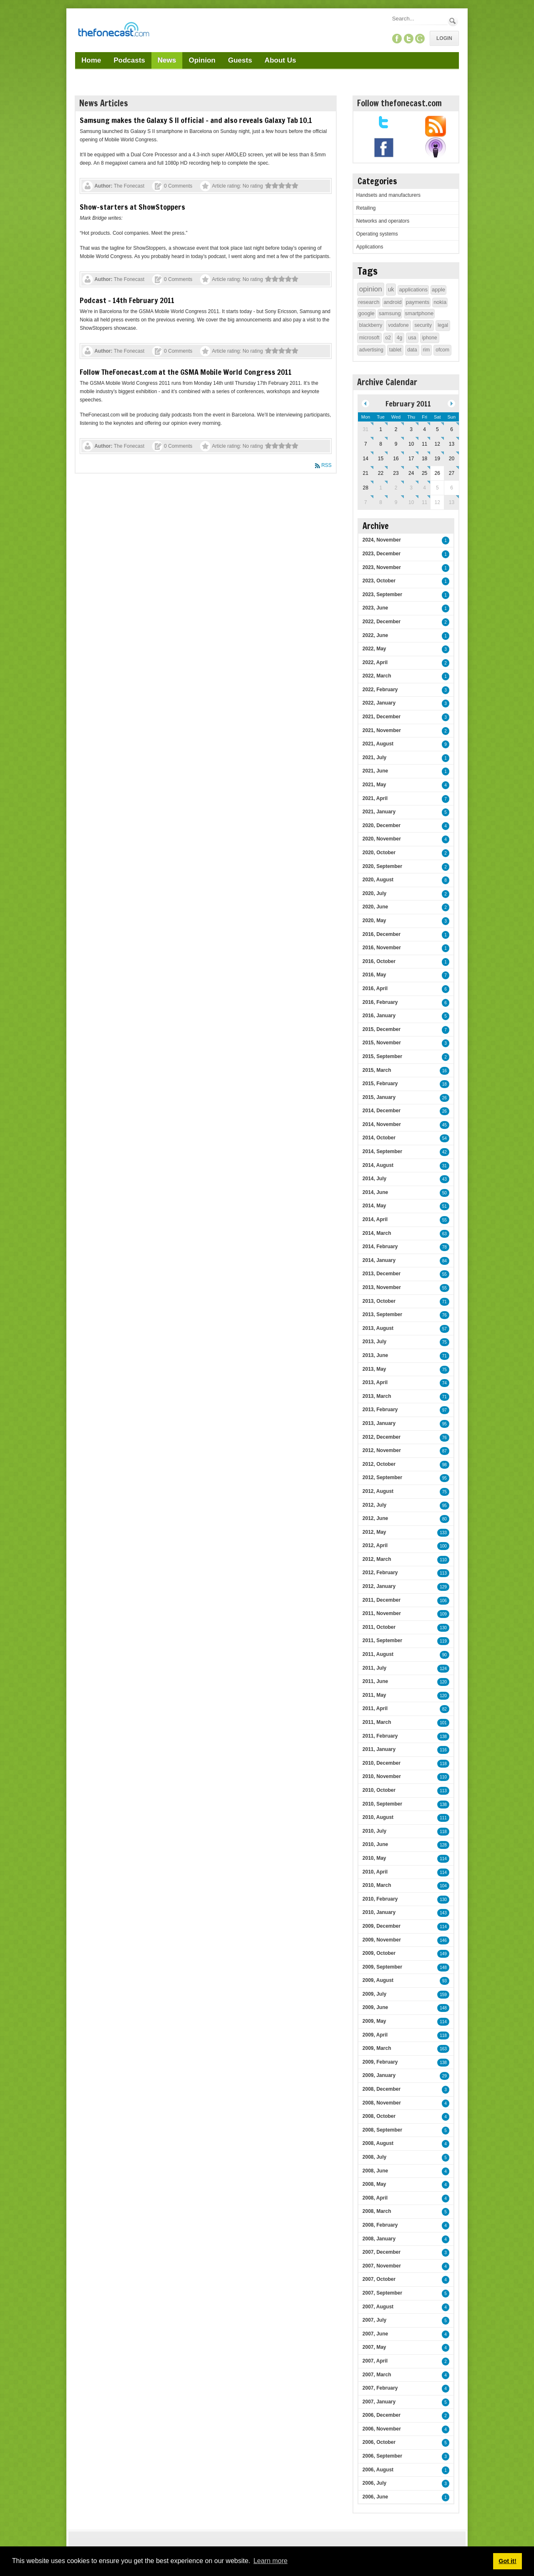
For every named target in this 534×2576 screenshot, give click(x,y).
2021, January (379, 812)
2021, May (374, 785)
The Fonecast (129, 186)
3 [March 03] (411, 488)
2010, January (379, 1912)
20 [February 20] (451, 459)
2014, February (380, 1246)
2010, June (375, 1844)
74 (444, 1383)
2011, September (382, 1640)
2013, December (381, 1274)
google (366, 313)
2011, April (375, 1708)
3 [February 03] (411, 429)
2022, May (374, 649)
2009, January (379, 2075)
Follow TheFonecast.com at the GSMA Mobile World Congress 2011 (186, 371)
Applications (369, 247)
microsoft (369, 338)
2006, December (381, 2415)
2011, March (377, 1722)
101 (443, 1723)
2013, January (379, 1423)
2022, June (375, 635)
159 (443, 1994)
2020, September (382, 866)
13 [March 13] (451, 502)
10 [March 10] (411, 502)
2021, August (378, 744)
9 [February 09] (396, 444)
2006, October (379, 2442)
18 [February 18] (424, 459)
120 (443, 1682)
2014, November (382, 1124)
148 (443, 1967)
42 (444, 1152)
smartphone (419, 313)
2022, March (377, 676)
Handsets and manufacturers (388, 195)
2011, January (379, 1749)
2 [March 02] (396, 488)
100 (443, 1546)
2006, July (374, 2483)
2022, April (375, 662)
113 (443, 1573)
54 (444, 1138)
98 (444, 1464)
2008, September (382, 2130)
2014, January (379, 1260)
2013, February (380, 1409)
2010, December (381, 1763)
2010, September (382, 1804)
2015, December (381, 1029)
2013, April (375, 1382)
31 (444, 1166)
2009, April (375, 2035)
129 (443, 1587)
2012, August (378, 1491)
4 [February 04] (424, 429)
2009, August (378, 1980)
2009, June (375, 2007)
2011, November (382, 1613)
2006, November (382, 2429)
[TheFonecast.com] (113, 31)
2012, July (374, 1505)
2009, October (379, 1953)
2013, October (379, 1301)
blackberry (370, 325)
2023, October (379, 581)
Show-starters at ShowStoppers (132, 206)
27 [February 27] (451, 473)
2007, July (374, 2320)
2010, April (375, 1872)
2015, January (379, 1097)
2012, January (379, 1586)
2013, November (382, 1287)
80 (444, 1519)
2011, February (380, 1736)
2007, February (380, 2388)
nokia (439, 302)
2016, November (382, 948)
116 (443, 1750)
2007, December (381, 2252)
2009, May (374, 2021)
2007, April (375, 2361)
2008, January (379, 2239)
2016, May (374, 975)
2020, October (379, 852)
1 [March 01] (380, 488)
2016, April (375, 988)
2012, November (382, 1450)
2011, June (375, 1681)
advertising (371, 350)
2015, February (380, 1083)
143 (443, 1913)
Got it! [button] (507, 2561)
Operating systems (377, 234)
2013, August (378, 1328)
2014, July (374, 1178)
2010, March (377, 1885)
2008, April (375, 2198)
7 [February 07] (365, 444)
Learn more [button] (270, 2560)
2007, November (382, 2266)
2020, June (375, 907)
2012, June (375, 1518)
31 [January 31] (365, 429)
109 (443, 1614)
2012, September (382, 1477)
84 (444, 1261)
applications (413, 289)
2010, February (380, 1899)
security (423, 325)
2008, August (378, 2143)
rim (426, 350)
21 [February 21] (365, 473)
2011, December (381, 1600)
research (369, 302)
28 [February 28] (365, 488)
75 (444, 1342)
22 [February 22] (380, 473)
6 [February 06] (451, 429)
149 (443, 1953)
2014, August (378, 1165)
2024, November (382, 540)
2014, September (382, 1151)
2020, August (378, 880)
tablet (395, 350)
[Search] (419, 18)
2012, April (375, 1545)
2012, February (380, 1572)
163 (443, 2049)
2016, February (380, 1002)
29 (444, 2076)
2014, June (375, 1192)
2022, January (379, 703)
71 (444, 1301)
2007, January (379, 2402)
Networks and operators (382, 221)
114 (443, 1858)
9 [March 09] (396, 502)
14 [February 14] (365, 459)
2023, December (381, 554)
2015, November (382, 1043)
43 (444, 1179)
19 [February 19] (437, 459)
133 (443, 1532)
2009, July (374, 1994)
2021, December (381, 717)
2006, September (382, 2456)
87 (444, 1451)
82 (444, 1709)
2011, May (374, 1695)
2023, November (382, 567)
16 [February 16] (395, 459)
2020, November (382, 839)
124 (443, 1668)
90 (444, 1655)
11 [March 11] (424, 502)
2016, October (379, 961)
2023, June (375, 608)
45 (444, 1125)
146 (443, 1940)
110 (443, 1560)
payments (417, 302)
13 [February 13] (451, 444)
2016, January (379, 1015)
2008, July (374, 2157)
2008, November (382, 2103)
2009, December (381, 1926)
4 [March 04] (424, 488)
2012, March (377, 1559)
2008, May (374, 2184)
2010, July (374, 1831)
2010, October (379, 1790)
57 (444, 1329)
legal (443, 325)
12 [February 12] (437, 444)
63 (444, 1234)
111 (443, 1818)
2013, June (375, 1355)
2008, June (375, 2171)
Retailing (366, 208)
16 (444, 1071)
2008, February (380, 2225)
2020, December (381, 825)
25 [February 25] (424, 473)
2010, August (378, 1817)
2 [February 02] (396, 429)
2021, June (375, 771)
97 (444, 1410)
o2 (388, 338)
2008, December (381, 2089)
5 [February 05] (437, 429)
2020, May (374, 920)
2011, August (378, 1654)
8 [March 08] (380, 502)
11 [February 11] (424, 444)
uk (391, 289)
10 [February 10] (411, 444)
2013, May (374, 1369)
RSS (326, 465)
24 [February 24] (411, 473)
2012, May (374, 1532)
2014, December (381, 1111)
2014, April (375, 1219)
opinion (370, 289)
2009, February (380, 2062)
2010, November (382, 1776)
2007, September (382, 2293)
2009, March (377, 2048)
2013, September (382, 1314)
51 (444, 1206)
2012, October (379, 1464)
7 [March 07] (365, 502)
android (392, 302)
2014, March (377, 1233)
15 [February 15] (380, 459)
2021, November (382, 730)
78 (444, 1247)
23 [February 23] (395, 473)
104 (443, 1886)
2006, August (378, 2470)
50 (444, 1193)
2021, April (375, 798)
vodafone (398, 325)
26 (444, 1098)
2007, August (378, 2307)
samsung (390, 313)
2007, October (379, 2279)
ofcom (442, 350)
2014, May (374, 1206)
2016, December (381, 934)
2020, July (374, 893)
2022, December (381, 622)
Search (453, 21)
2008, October (379, 2116)
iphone (429, 338)
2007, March (377, 2375)
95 (444, 1424)
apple (438, 289)
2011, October (379, 1627)
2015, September (382, 1056)
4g (399, 338)
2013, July (374, 1341)
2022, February (380, 689)
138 (443, 1736)
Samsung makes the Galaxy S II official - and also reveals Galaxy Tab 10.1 (196, 120)
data (412, 350)
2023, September (382, 594)
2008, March (377, 2211)
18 (444, 1084)
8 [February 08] (380, 444)
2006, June (375, 2497)
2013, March (377, 1396)
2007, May (374, 2347)
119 (443, 1641)
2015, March (377, 1070)
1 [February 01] (380, 429)
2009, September (382, 1967)
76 (444, 1315)
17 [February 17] (411, 459)
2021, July (374, 757)
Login (444, 38)
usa (412, 338)
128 (443, 1845)
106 (443, 1600)
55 (444, 1220)
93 (444, 1981)
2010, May (374, 1858)
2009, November (382, 1940)
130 (443, 1627)
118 (443, 1763)
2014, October (379, 1138)
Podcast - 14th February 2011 (127, 300)
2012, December (381, 1437)
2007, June (375, 2334)
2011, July (374, 1668)
